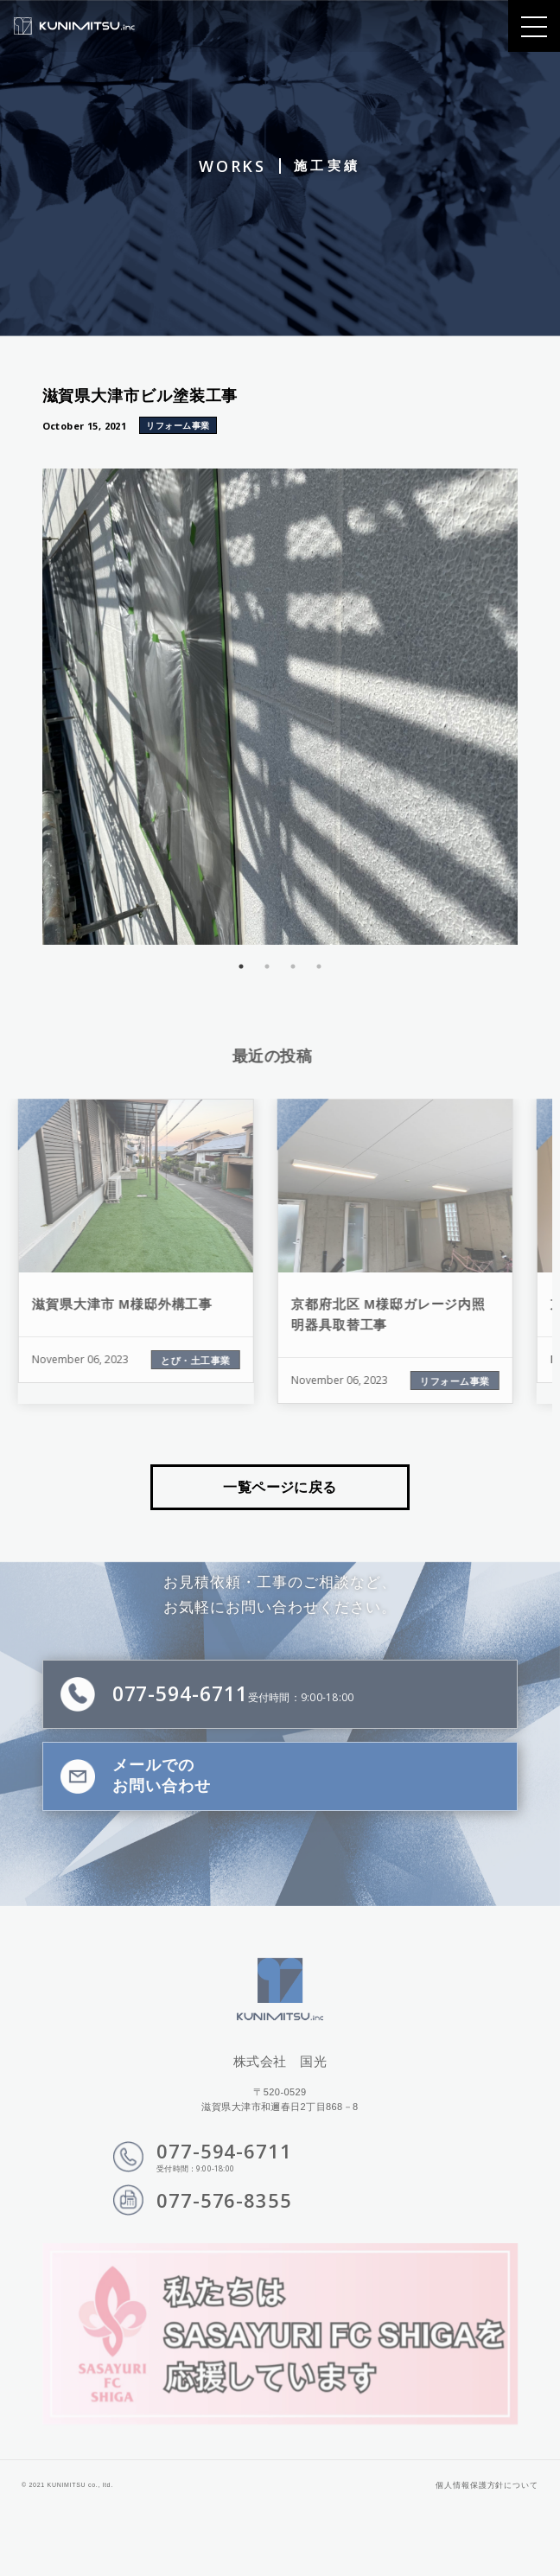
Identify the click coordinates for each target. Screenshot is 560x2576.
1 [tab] (234, 966)
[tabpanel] (273, 707)
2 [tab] (260, 966)
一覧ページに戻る (279, 1487)
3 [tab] (286, 966)
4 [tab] (312, 966)
